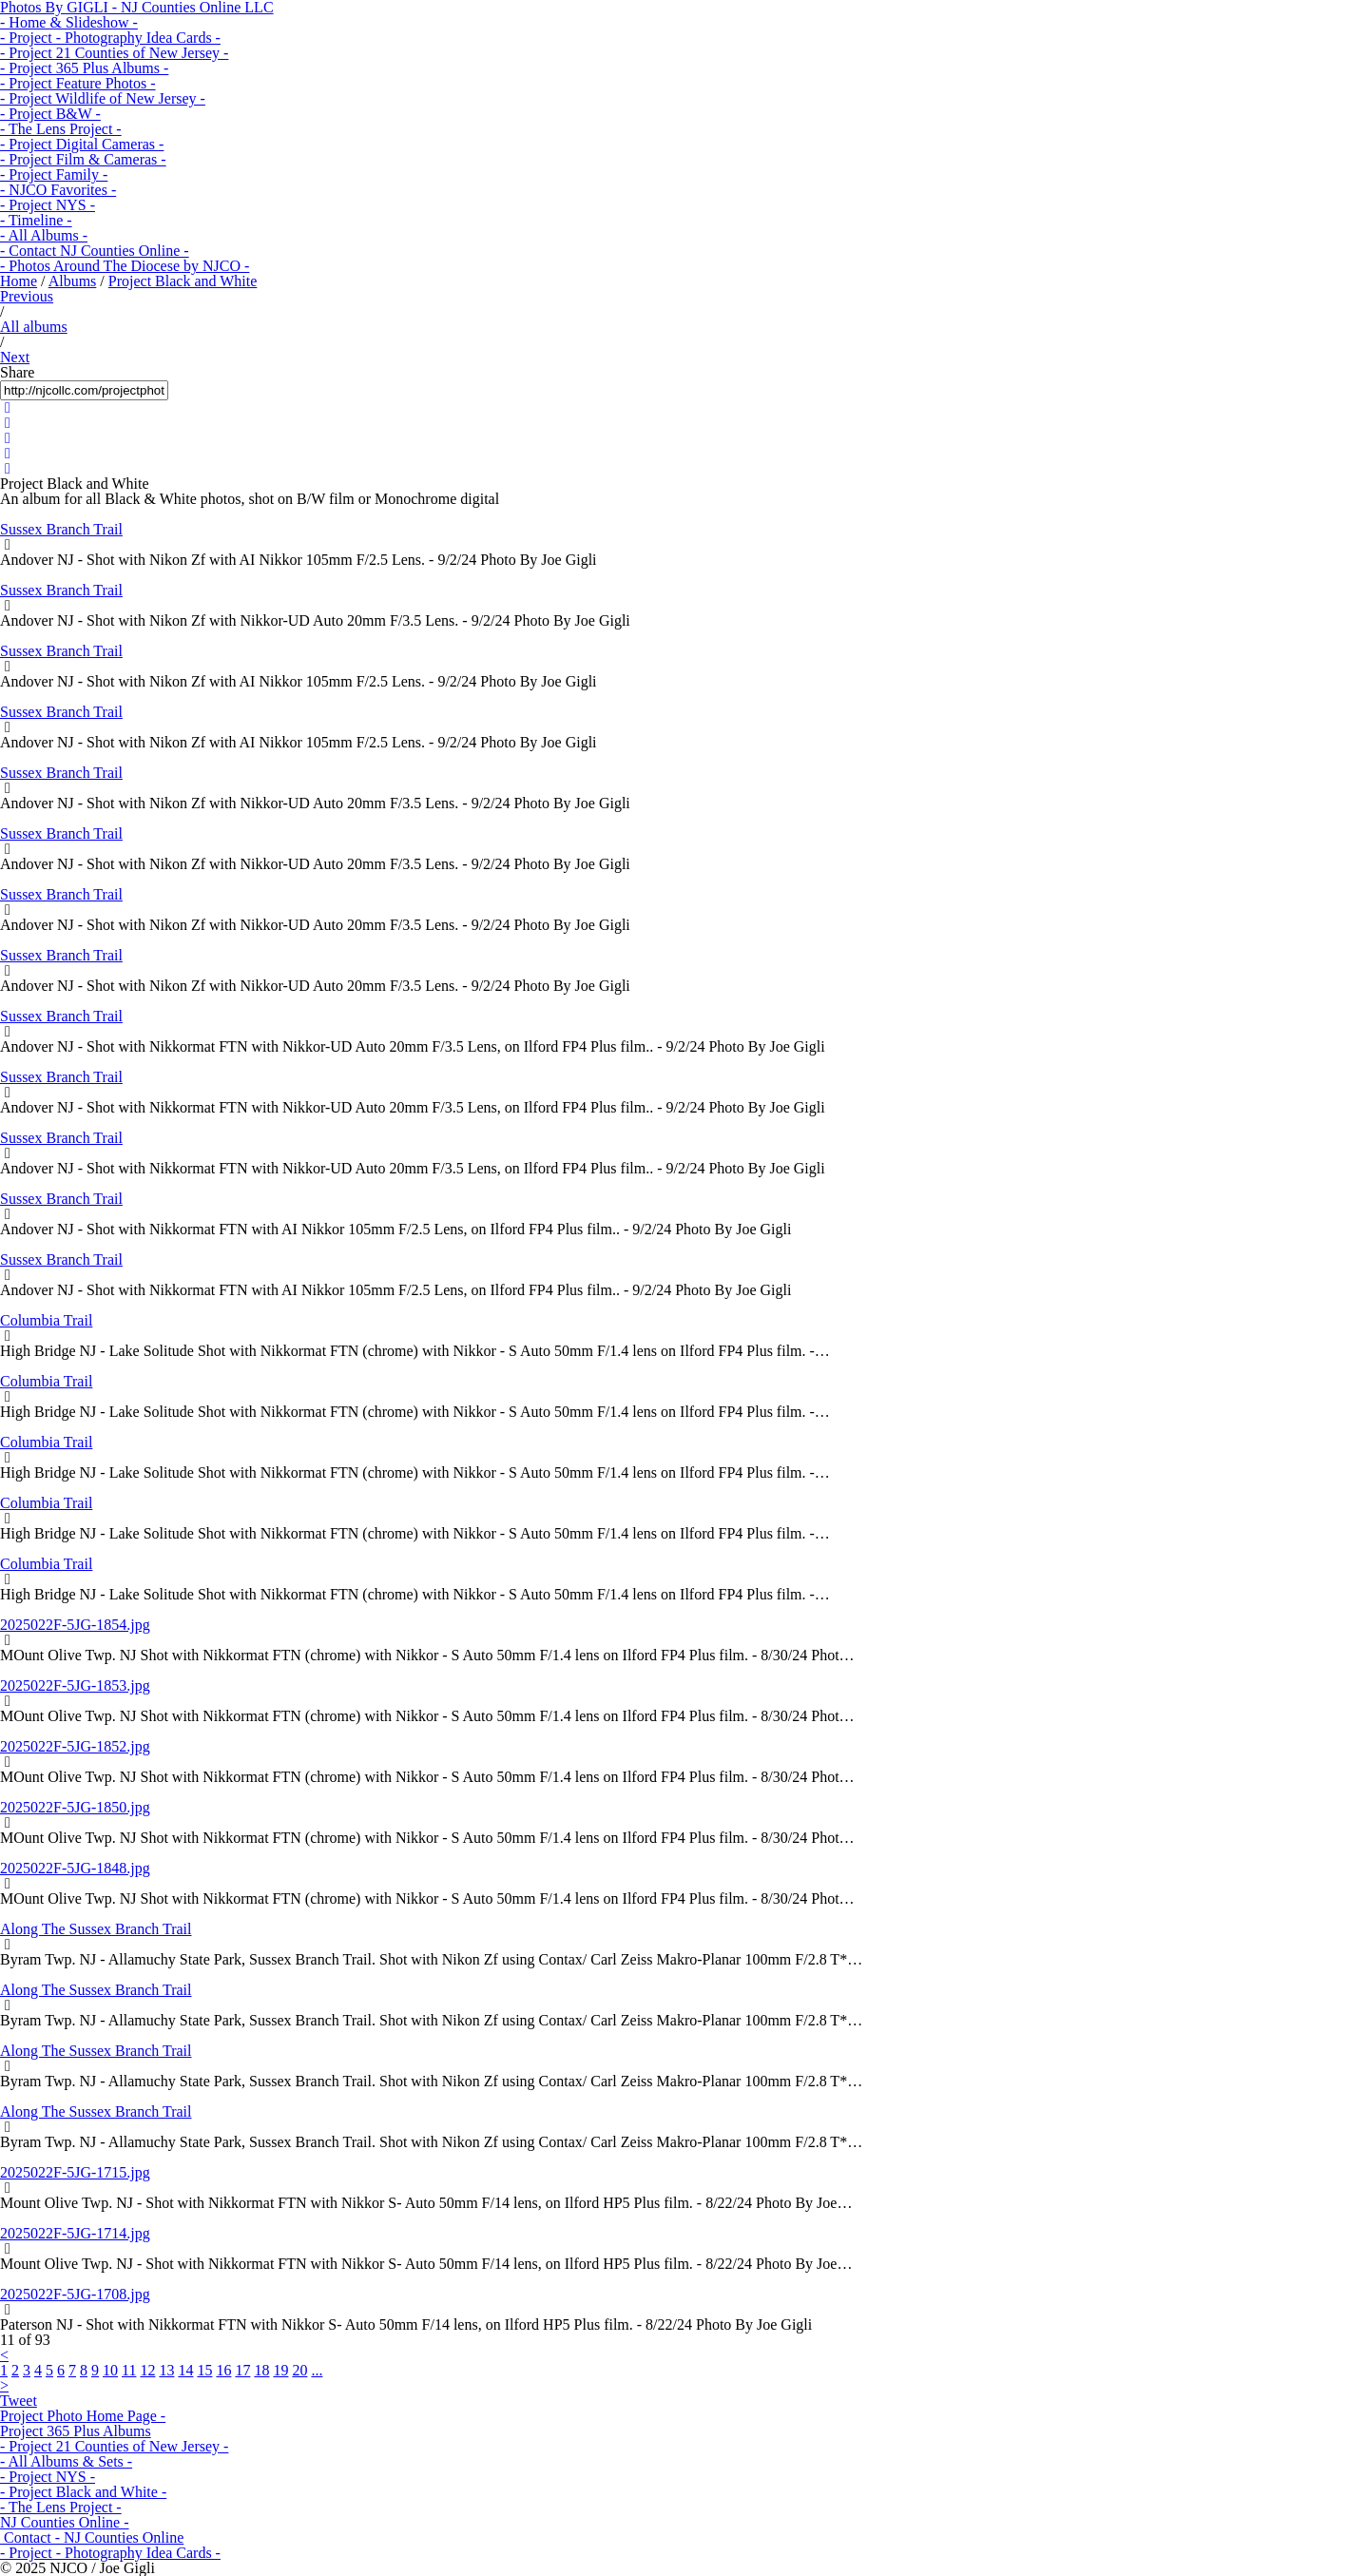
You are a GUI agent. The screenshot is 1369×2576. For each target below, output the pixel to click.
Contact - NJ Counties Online (91, 2537)
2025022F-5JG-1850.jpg (75, 1807)
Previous (26, 296)
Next (14, 357)
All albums (33, 327)
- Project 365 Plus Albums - (84, 68)
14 (185, 2370)
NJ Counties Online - (64, 2522)
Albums (72, 281)
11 (129, 2370)
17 (242, 2370)
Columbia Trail (46, 1320)
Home (18, 281)
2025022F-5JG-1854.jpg (75, 1625)
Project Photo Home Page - (82, 2416)
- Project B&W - (50, 114)
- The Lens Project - (61, 129)
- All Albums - (43, 235)
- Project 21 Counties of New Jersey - (114, 53)
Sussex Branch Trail (61, 529)
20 (299, 2370)
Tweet (18, 2400)
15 (204, 2370)
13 (166, 2370)
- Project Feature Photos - (78, 83)
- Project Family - (53, 174)
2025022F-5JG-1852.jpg (75, 1746)
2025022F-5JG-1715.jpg (75, 2172)
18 (261, 2370)
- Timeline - (36, 220)
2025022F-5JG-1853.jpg (75, 1685)
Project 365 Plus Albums (75, 2431)
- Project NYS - (47, 205)
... (316, 2370)
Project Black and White (183, 281)
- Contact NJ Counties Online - (94, 250)
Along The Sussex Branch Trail (95, 1929)
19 (280, 2370)
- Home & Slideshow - (69, 22)
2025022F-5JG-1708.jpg (75, 2294)
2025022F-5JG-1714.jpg (75, 2233)
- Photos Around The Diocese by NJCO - (124, 266)
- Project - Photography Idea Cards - (110, 37)
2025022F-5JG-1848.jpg (75, 1868)
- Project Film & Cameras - (83, 159)
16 (223, 2370)
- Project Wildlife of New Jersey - (102, 98)
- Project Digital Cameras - (82, 144)
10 (110, 2370)
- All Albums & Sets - (66, 2461)
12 (147, 2370)
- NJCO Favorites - (58, 190)
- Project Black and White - (83, 2492)
